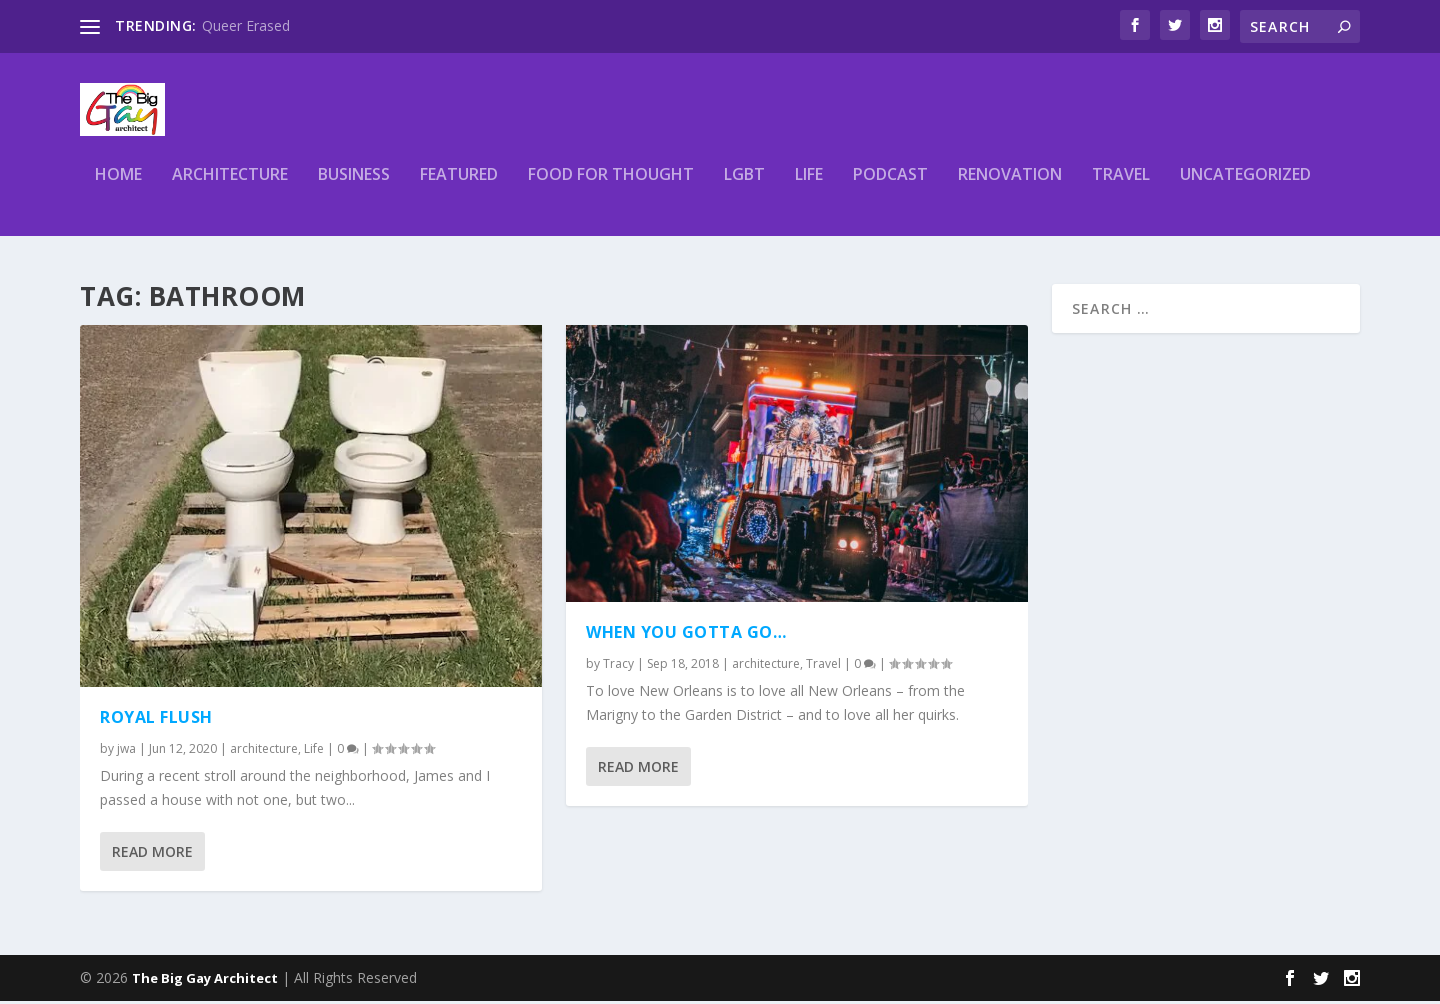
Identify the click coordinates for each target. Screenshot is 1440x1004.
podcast (890, 186)
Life (809, 186)
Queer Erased (246, 25)
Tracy (618, 666)
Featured (459, 186)
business (354, 186)
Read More (152, 853)
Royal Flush (156, 720)
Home (118, 186)
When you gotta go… (686, 635)
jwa (126, 750)
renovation (1010, 186)
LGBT (744, 186)
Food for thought (611, 186)
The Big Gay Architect (205, 981)
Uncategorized (1245, 186)
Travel (1121, 186)
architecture (230, 186)
